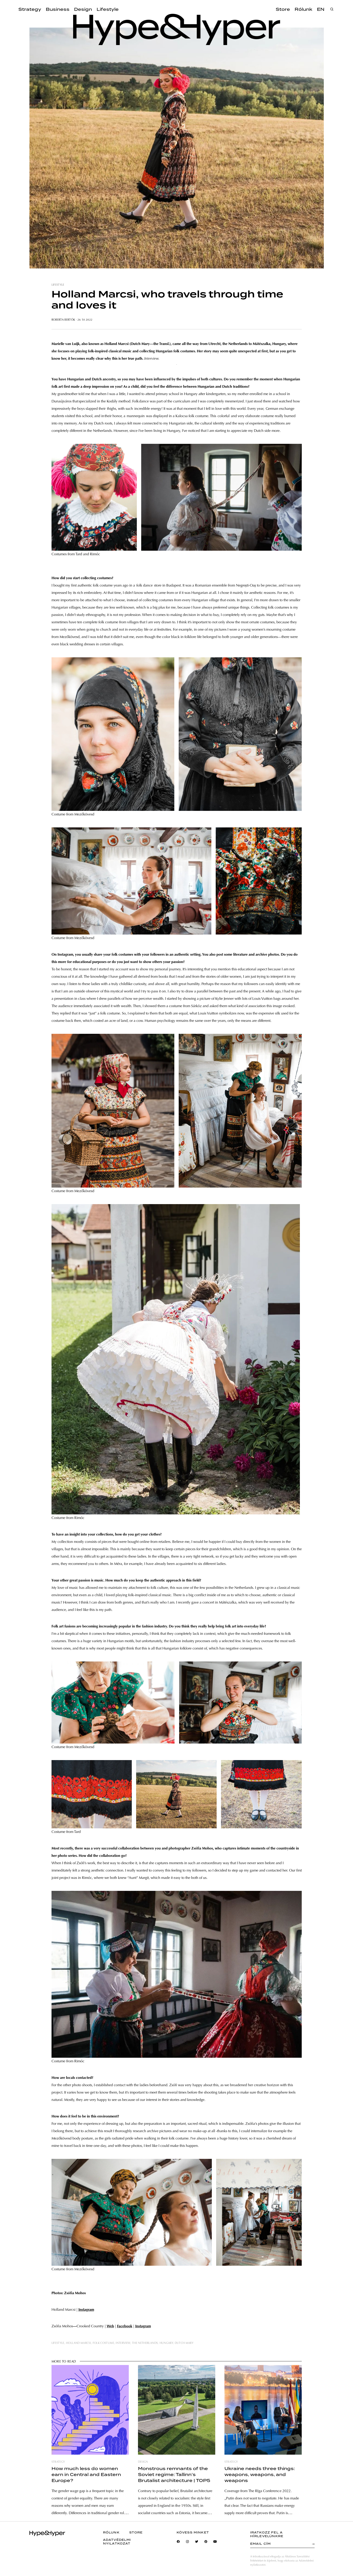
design (143, 2462)
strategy (58, 2462)
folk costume (103, 2343)
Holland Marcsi (78, 2343)
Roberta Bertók (63, 320)
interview (123, 2343)
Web (110, 2326)
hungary (166, 2343)
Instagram (86, 2310)
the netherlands (145, 2343)
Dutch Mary (184, 2343)
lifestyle (58, 285)
